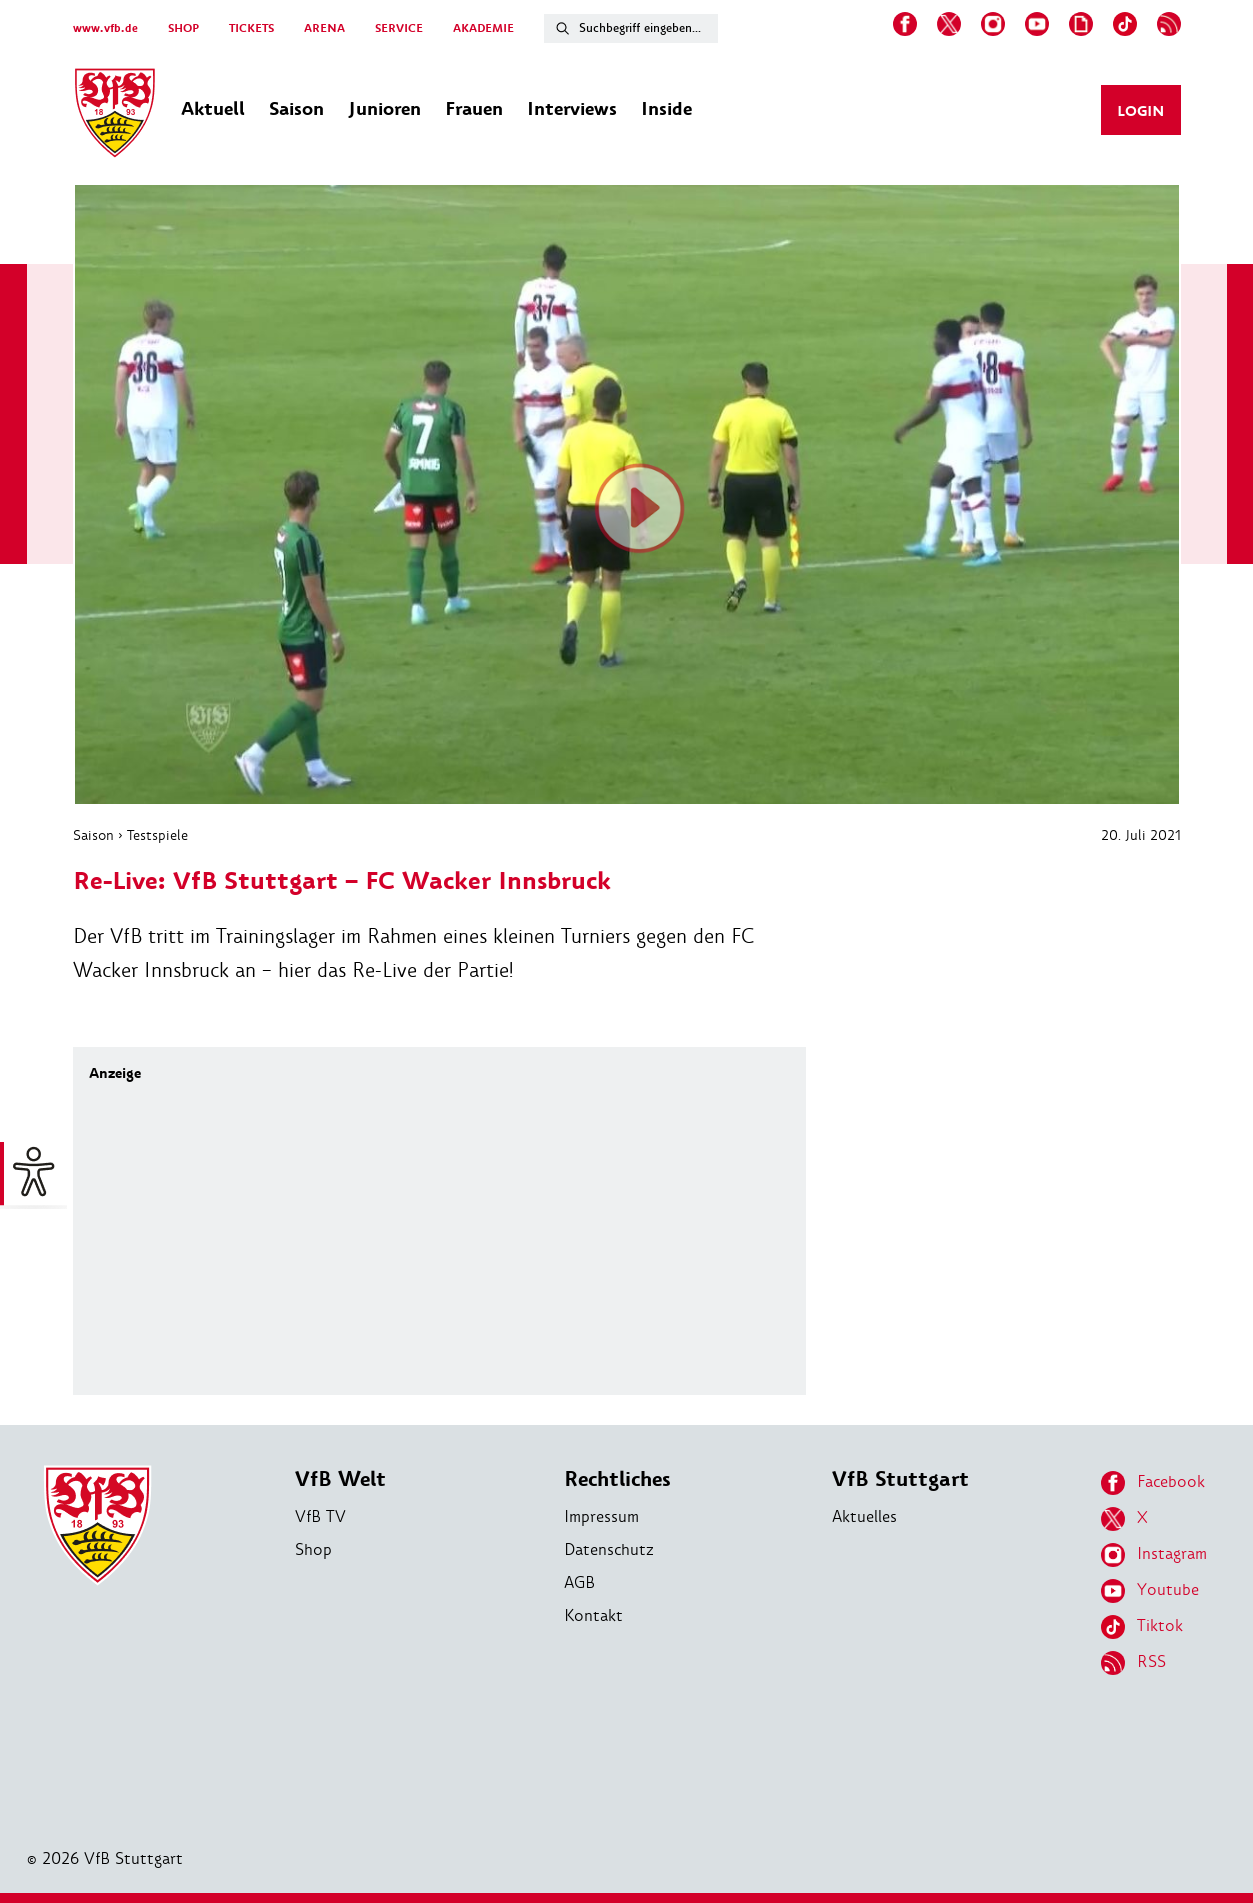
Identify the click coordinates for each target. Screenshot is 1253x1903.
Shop (313, 1549)
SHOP (183, 28)
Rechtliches (617, 1479)
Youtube (1150, 1591)
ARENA (324, 28)
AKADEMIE (483, 28)
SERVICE (399, 28)
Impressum (601, 1516)
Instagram (1154, 1555)
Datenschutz (609, 1549)
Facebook (1153, 1483)
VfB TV (320, 1516)
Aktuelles (864, 1516)
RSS (1133, 1663)
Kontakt (593, 1615)
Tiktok (1142, 1627)
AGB (579, 1582)
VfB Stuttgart (900, 1479)
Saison (93, 835)
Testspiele (157, 835)
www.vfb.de (105, 28)
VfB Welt (340, 1479)
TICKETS (251, 28)
